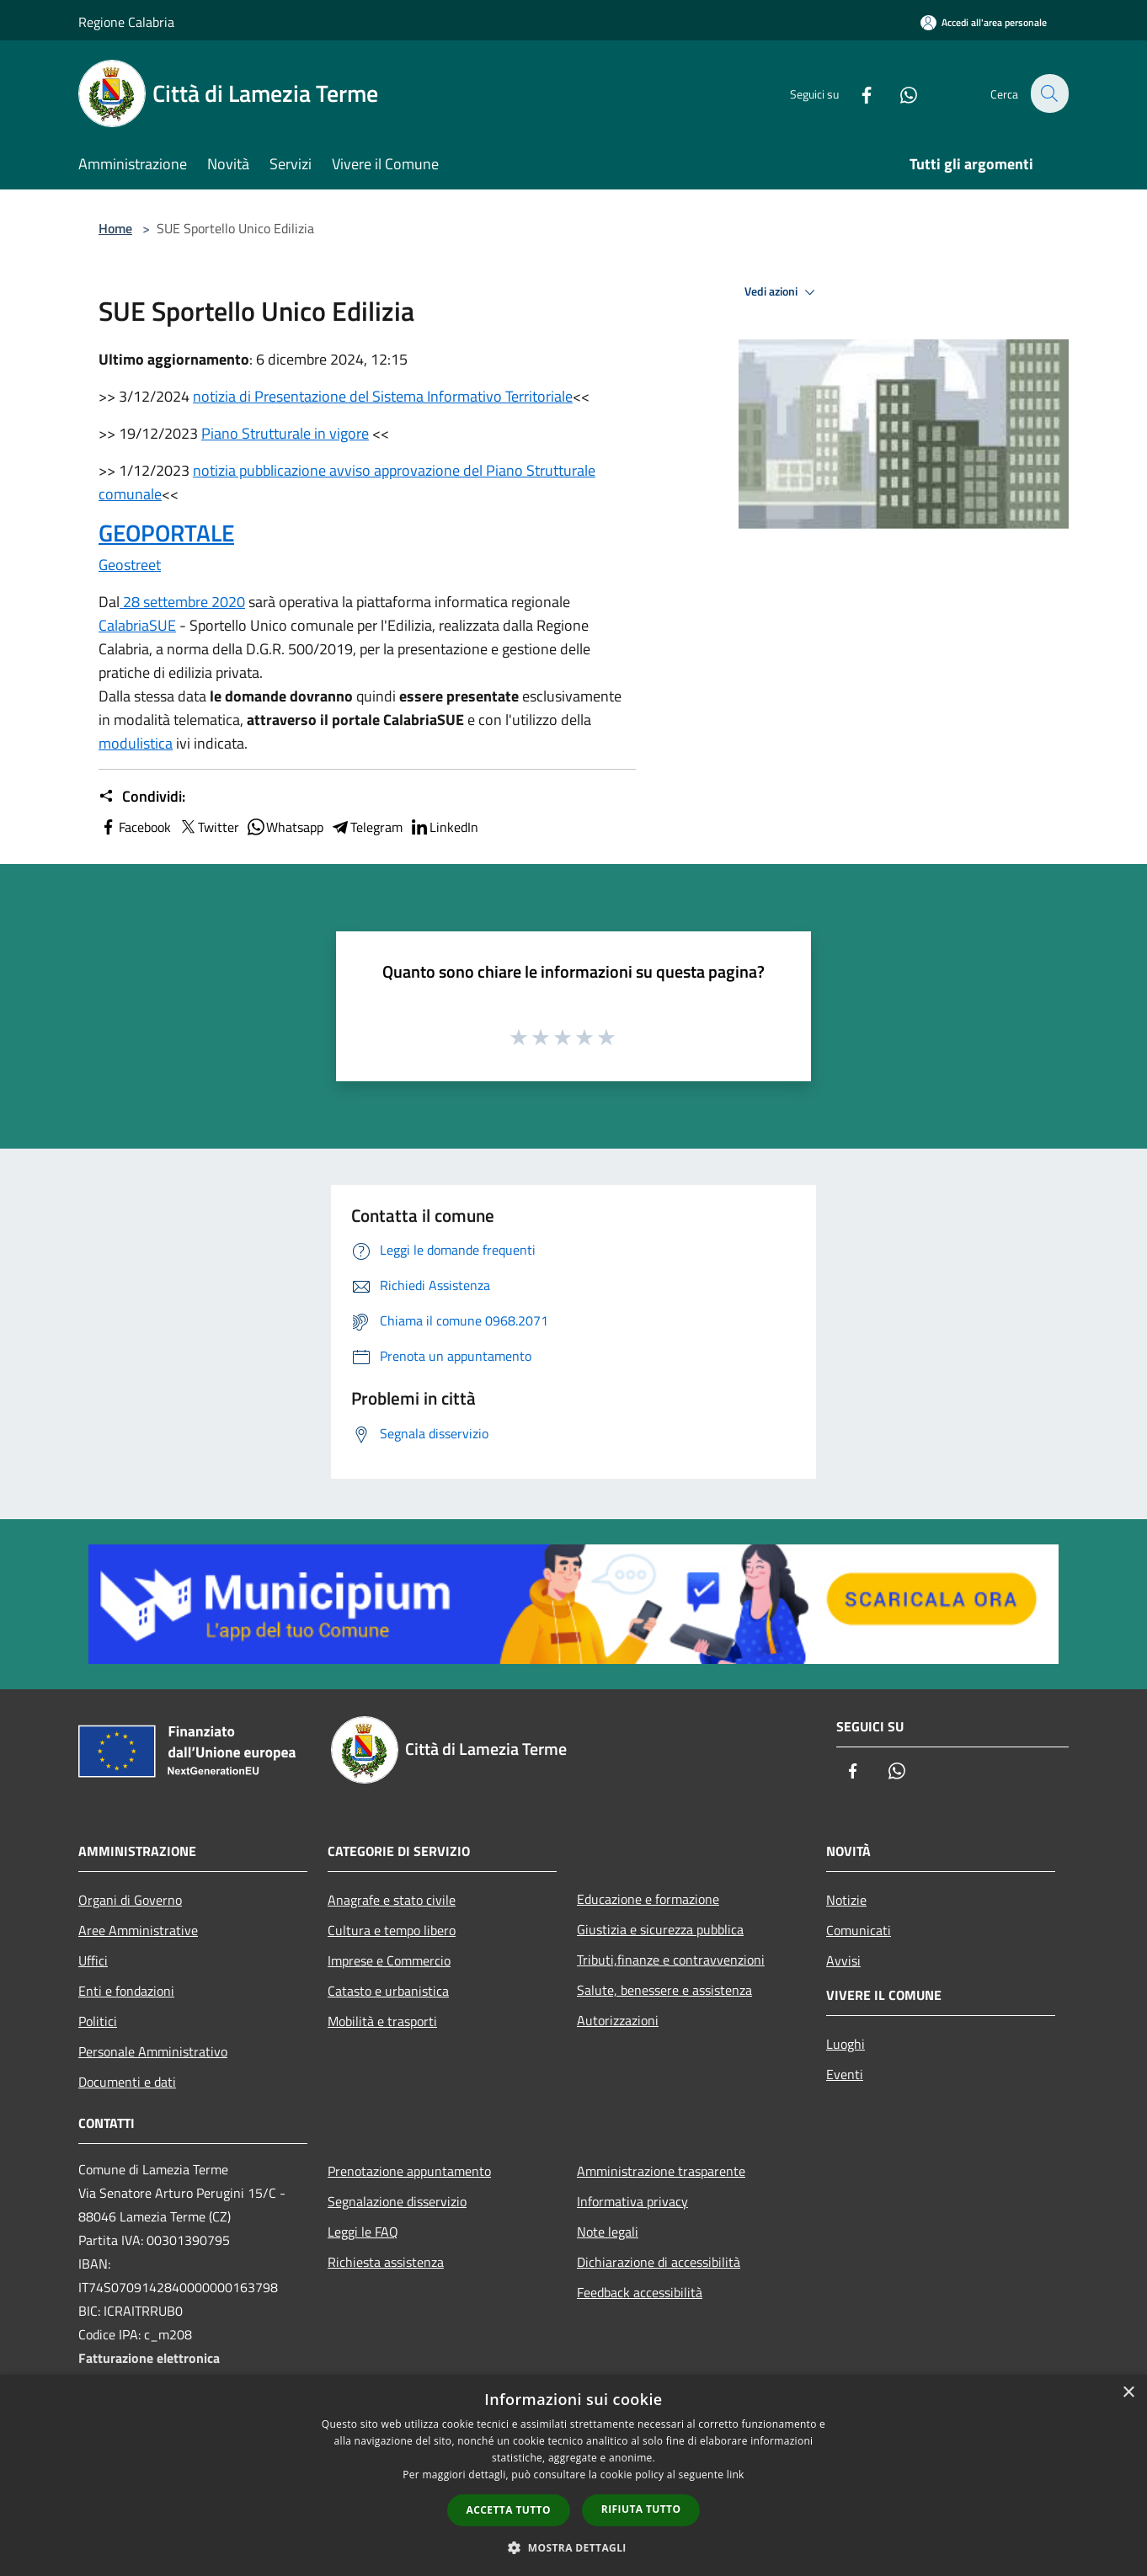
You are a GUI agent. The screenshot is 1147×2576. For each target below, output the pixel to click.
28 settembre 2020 (182, 601)
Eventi (844, 2074)
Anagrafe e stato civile (392, 1900)
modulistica (136, 743)
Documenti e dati (127, 2082)
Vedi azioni (782, 292)
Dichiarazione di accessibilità (658, 2262)
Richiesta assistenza (386, 2262)
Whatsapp (284, 827)
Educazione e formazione (648, 1899)
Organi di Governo (130, 1900)
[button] (573, 2547)
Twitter (208, 827)
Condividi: (142, 796)
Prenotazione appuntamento (409, 2171)
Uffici (93, 1960)
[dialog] (573, 2475)
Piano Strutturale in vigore (285, 433)
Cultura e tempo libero (392, 1930)
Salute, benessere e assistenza (664, 1990)
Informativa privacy (632, 2201)
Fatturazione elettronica (149, 2358)
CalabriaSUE (137, 625)
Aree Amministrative (138, 1930)
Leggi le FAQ (363, 2231)
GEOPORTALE (166, 533)
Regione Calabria (126, 22)
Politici (97, 2021)
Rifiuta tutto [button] (641, 2509)
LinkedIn (443, 827)
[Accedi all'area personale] (984, 22)
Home (115, 228)
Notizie (846, 1900)
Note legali (607, 2231)
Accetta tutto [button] (509, 2510)
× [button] (1128, 2393)
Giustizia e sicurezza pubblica (660, 1929)
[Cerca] (1048, 93)
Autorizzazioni (618, 2020)
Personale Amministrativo (152, 2051)
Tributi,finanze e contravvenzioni (671, 1959)
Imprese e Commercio (389, 1960)
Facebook (135, 827)
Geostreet (130, 564)
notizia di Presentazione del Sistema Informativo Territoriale (383, 396)
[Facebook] (856, 93)
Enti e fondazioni (126, 1991)
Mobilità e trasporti (382, 2021)
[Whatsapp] (898, 93)
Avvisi (843, 1960)
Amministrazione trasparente (661, 2171)
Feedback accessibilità (639, 2292)
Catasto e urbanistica (388, 1991)
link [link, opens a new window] (735, 2474)
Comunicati (858, 1930)
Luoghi (845, 2044)
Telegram (366, 827)
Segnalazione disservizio (397, 2201)
